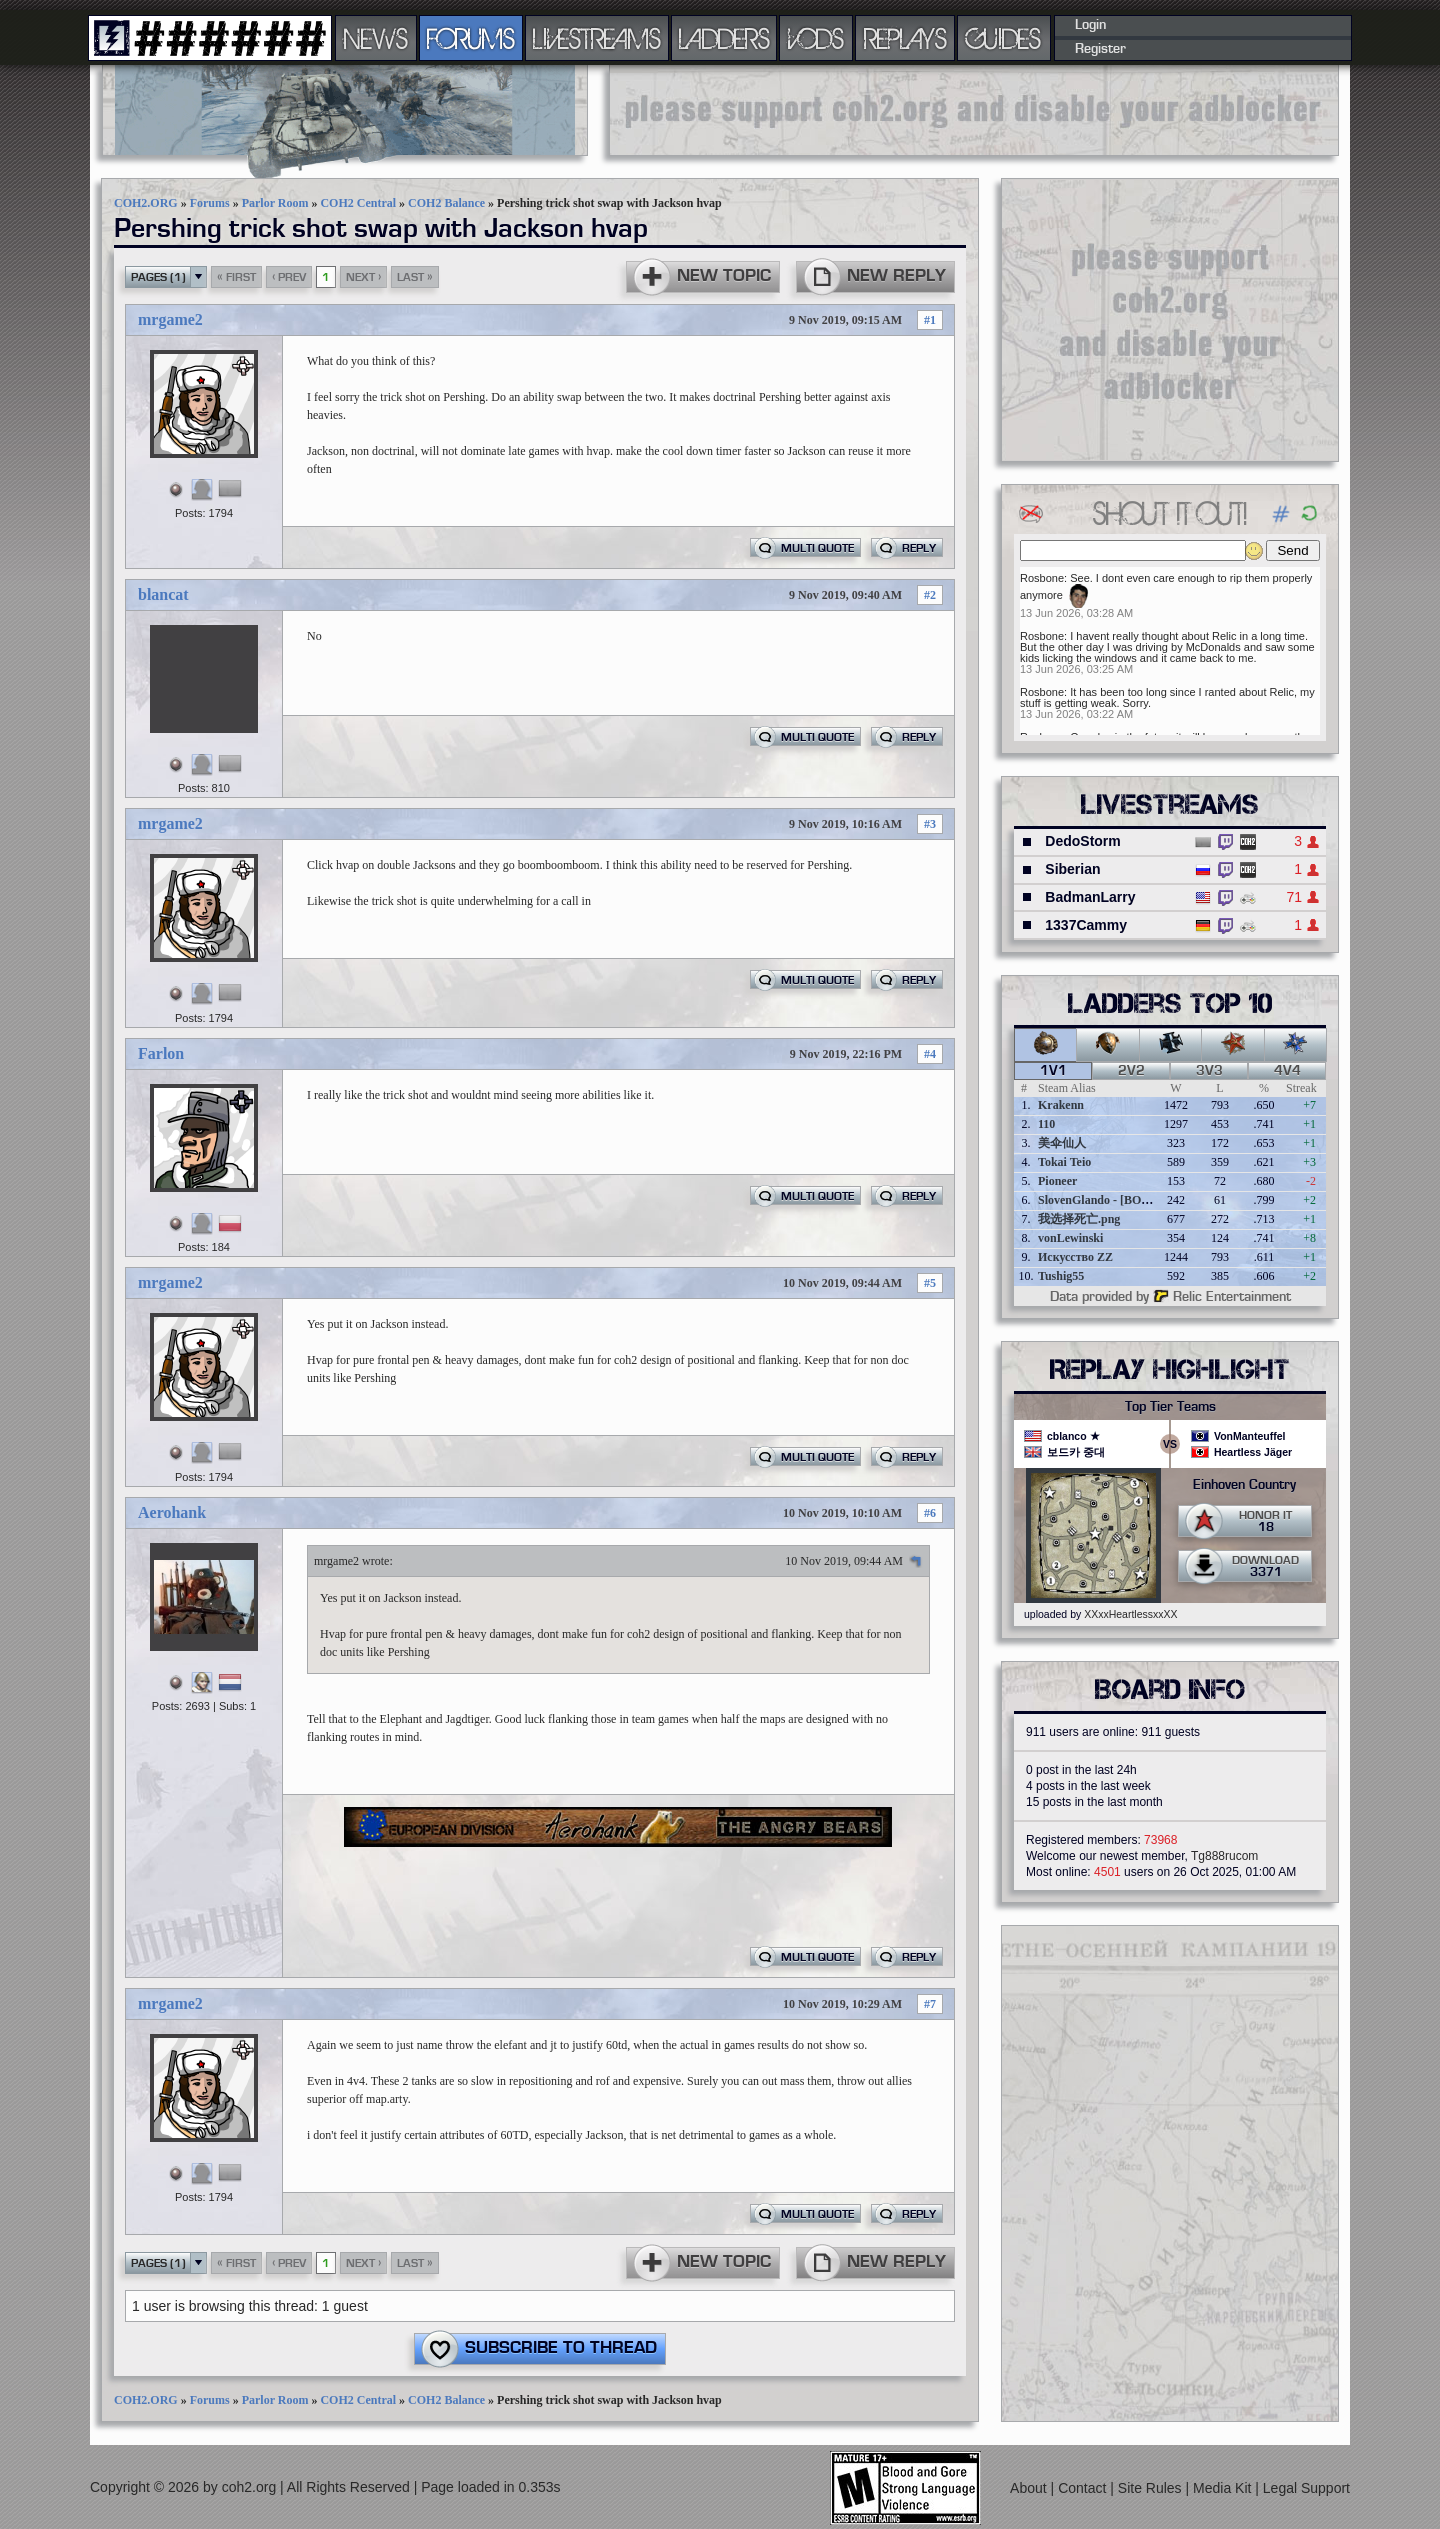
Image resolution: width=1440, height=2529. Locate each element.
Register (1100, 49)
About (1030, 2488)
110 (1046, 1124)
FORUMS (471, 38)
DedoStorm (1082, 841)
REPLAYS (905, 38)
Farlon (161, 1053)
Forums (210, 203)
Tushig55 (1061, 1276)
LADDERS (724, 38)
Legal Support (1306, 2488)
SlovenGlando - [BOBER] (1104, 1200)
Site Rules (1152, 2488)
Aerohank (172, 1512)
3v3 (1209, 1071)
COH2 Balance (446, 203)
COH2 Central (358, 203)
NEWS (376, 38)
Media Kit (1224, 2488)
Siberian (1072, 869)
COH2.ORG (146, 203)
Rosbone (1042, 578)
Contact (1084, 2488)
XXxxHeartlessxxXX (1130, 1614)
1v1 (1053, 1071)
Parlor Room (275, 203)
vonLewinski (1070, 1238)
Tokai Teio (1064, 1162)
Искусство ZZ (1075, 1257)
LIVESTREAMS (597, 38)
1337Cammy (1086, 925)
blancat (163, 594)
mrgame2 (170, 319)
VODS (816, 38)
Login (1090, 25)
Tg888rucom (1224, 1856)
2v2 (1131, 1071)
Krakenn (1061, 1105)
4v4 (1287, 1071)
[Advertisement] (974, 110)
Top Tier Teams (1170, 1407)
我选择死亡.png (1079, 1219)
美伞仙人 (1062, 1143)
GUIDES (1004, 38)
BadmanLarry (1090, 897)
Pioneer (1057, 1181)
